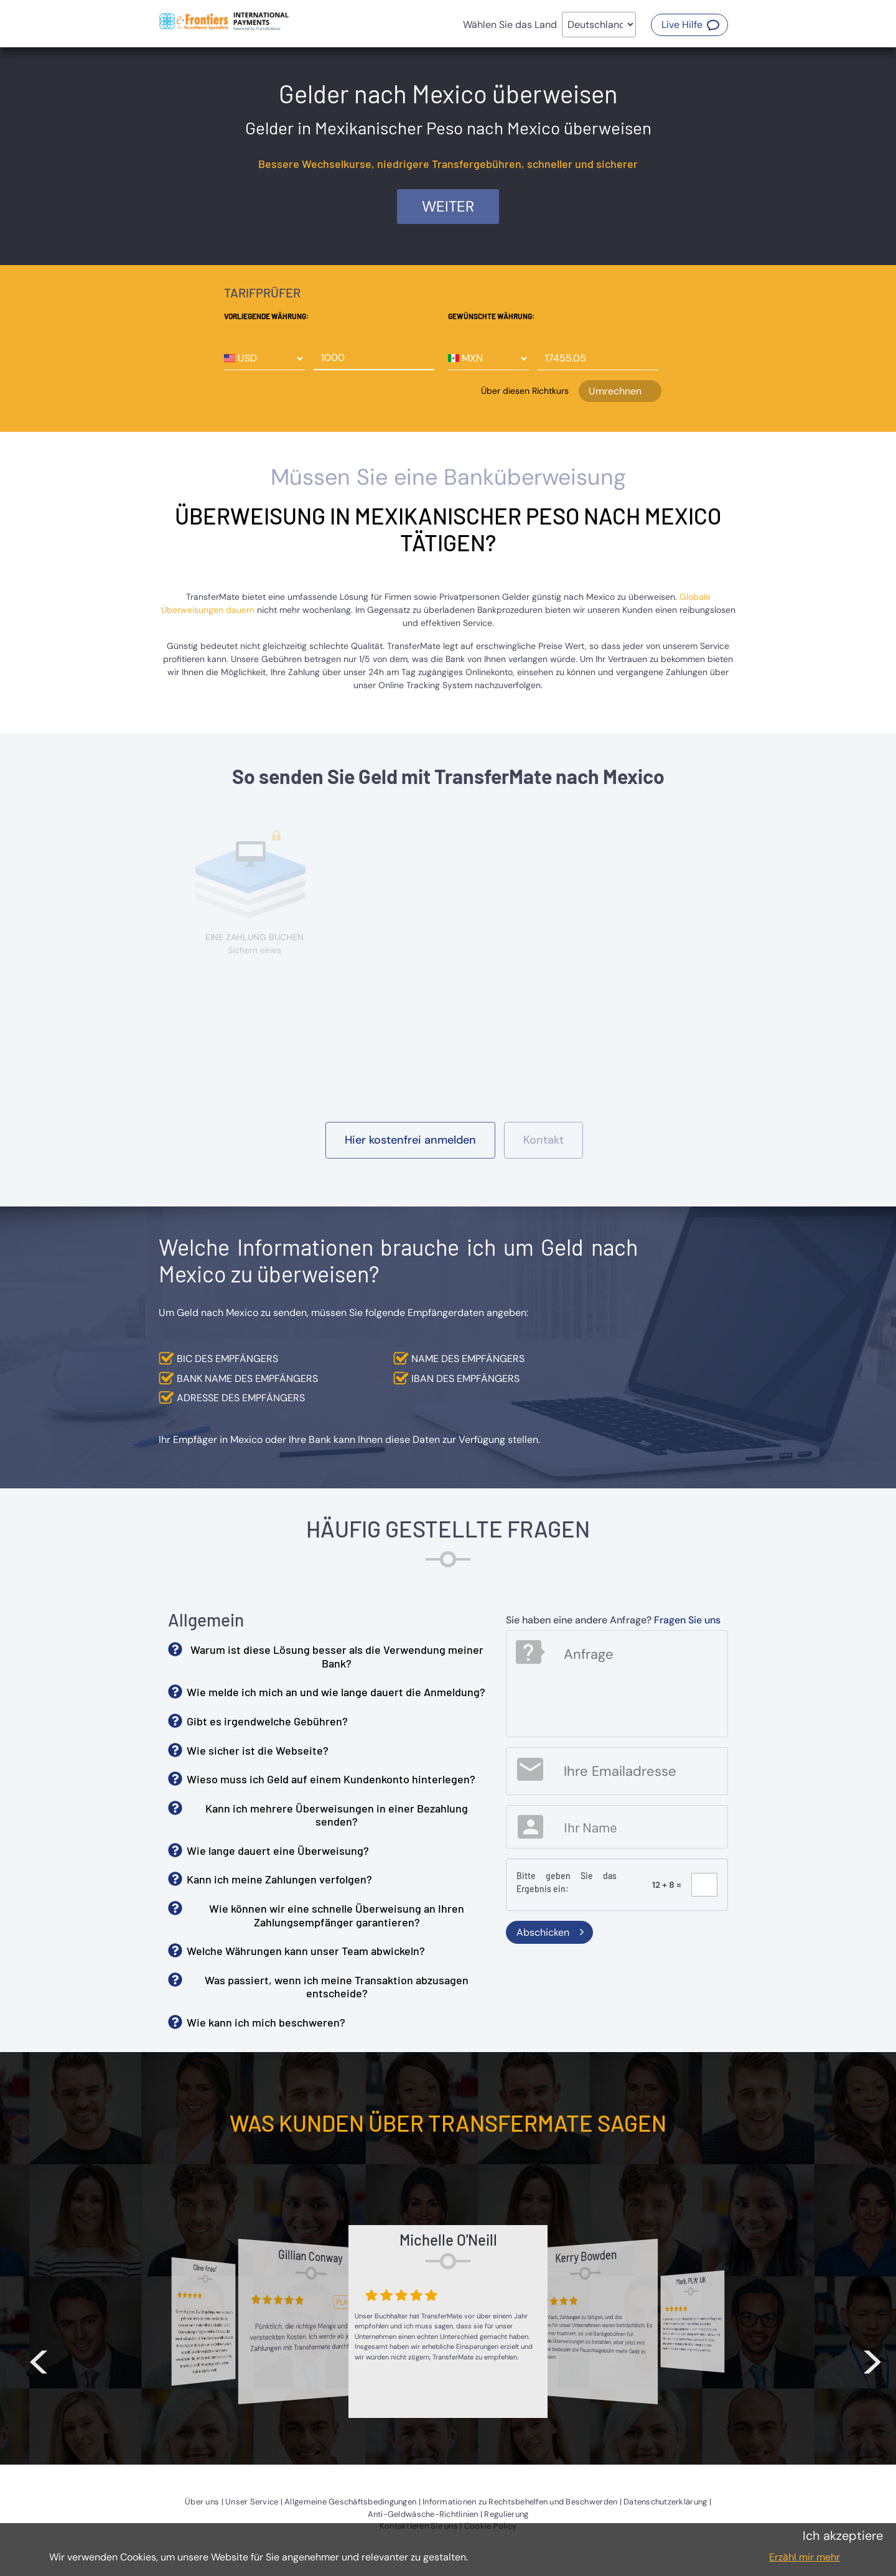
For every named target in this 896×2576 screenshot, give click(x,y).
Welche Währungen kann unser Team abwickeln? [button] (306, 1951)
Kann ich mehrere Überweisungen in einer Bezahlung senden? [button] (336, 1815)
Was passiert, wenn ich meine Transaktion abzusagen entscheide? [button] (337, 1986)
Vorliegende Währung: (266, 316)
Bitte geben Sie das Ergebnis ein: (566, 1882)
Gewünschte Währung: (491, 316)
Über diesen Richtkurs (525, 390)
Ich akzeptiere (843, 2535)
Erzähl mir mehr (804, 2557)
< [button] (38, 2358)
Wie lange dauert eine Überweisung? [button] (278, 1850)
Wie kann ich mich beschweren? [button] (266, 2022)
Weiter (448, 206)
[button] (689, 25)
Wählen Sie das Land (510, 24)
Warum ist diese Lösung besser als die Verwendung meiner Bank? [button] (336, 1656)
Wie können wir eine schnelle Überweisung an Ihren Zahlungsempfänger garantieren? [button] (336, 1915)
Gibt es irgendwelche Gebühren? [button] (267, 1721)
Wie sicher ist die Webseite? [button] (258, 1750)
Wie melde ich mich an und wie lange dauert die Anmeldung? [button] (336, 1692)
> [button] (872, 2358)
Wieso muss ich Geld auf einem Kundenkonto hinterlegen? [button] (331, 1779)
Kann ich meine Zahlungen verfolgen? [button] (279, 1879)
